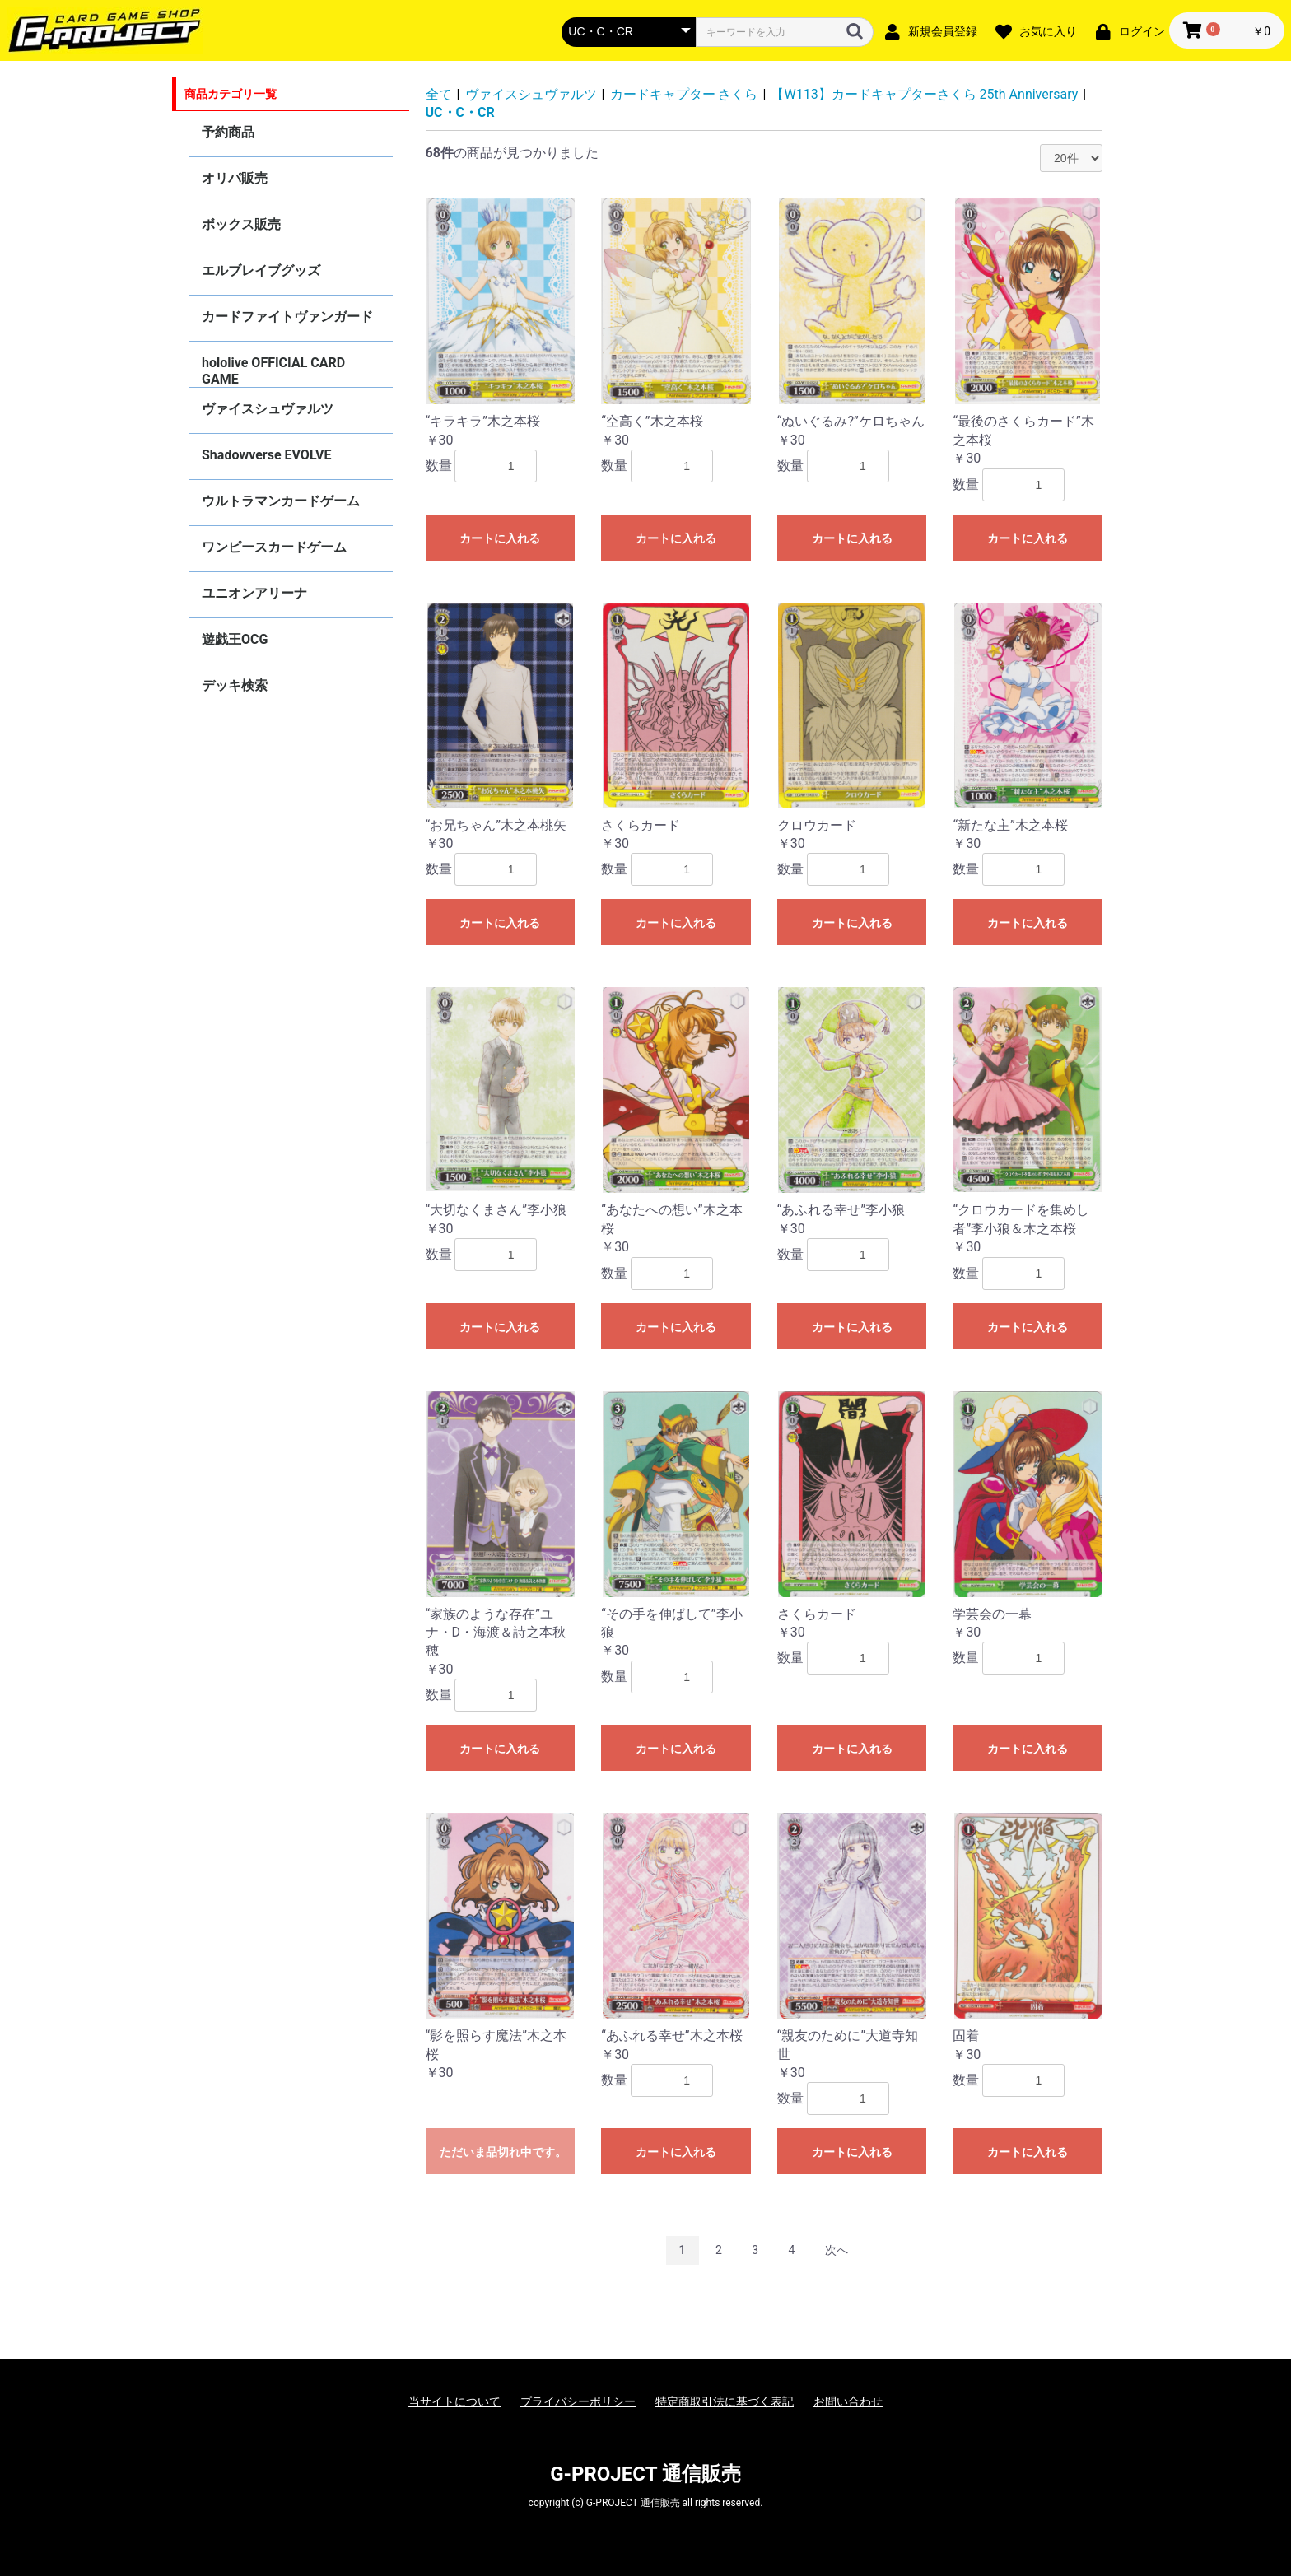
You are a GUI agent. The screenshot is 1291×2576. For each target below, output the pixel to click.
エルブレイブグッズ (261, 270)
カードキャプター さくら (684, 94)
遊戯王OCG (235, 639)
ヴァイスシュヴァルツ (267, 409)
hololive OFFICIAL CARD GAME (273, 371)
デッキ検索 (235, 685)
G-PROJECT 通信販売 (645, 2473)
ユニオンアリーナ (254, 593)
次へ (836, 2250)
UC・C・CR (460, 112)
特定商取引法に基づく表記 (724, 2401)
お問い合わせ (848, 2401)
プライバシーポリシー (578, 2401)
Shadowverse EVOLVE (266, 455)
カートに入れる (499, 538)
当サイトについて (454, 2401)
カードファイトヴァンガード (287, 316)
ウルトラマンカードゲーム (281, 501)
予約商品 (228, 132)
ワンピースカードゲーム (274, 547)
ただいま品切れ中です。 (503, 2152)
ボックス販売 (241, 224)
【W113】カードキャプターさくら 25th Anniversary (924, 94)
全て (439, 94)
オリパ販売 (235, 178)
